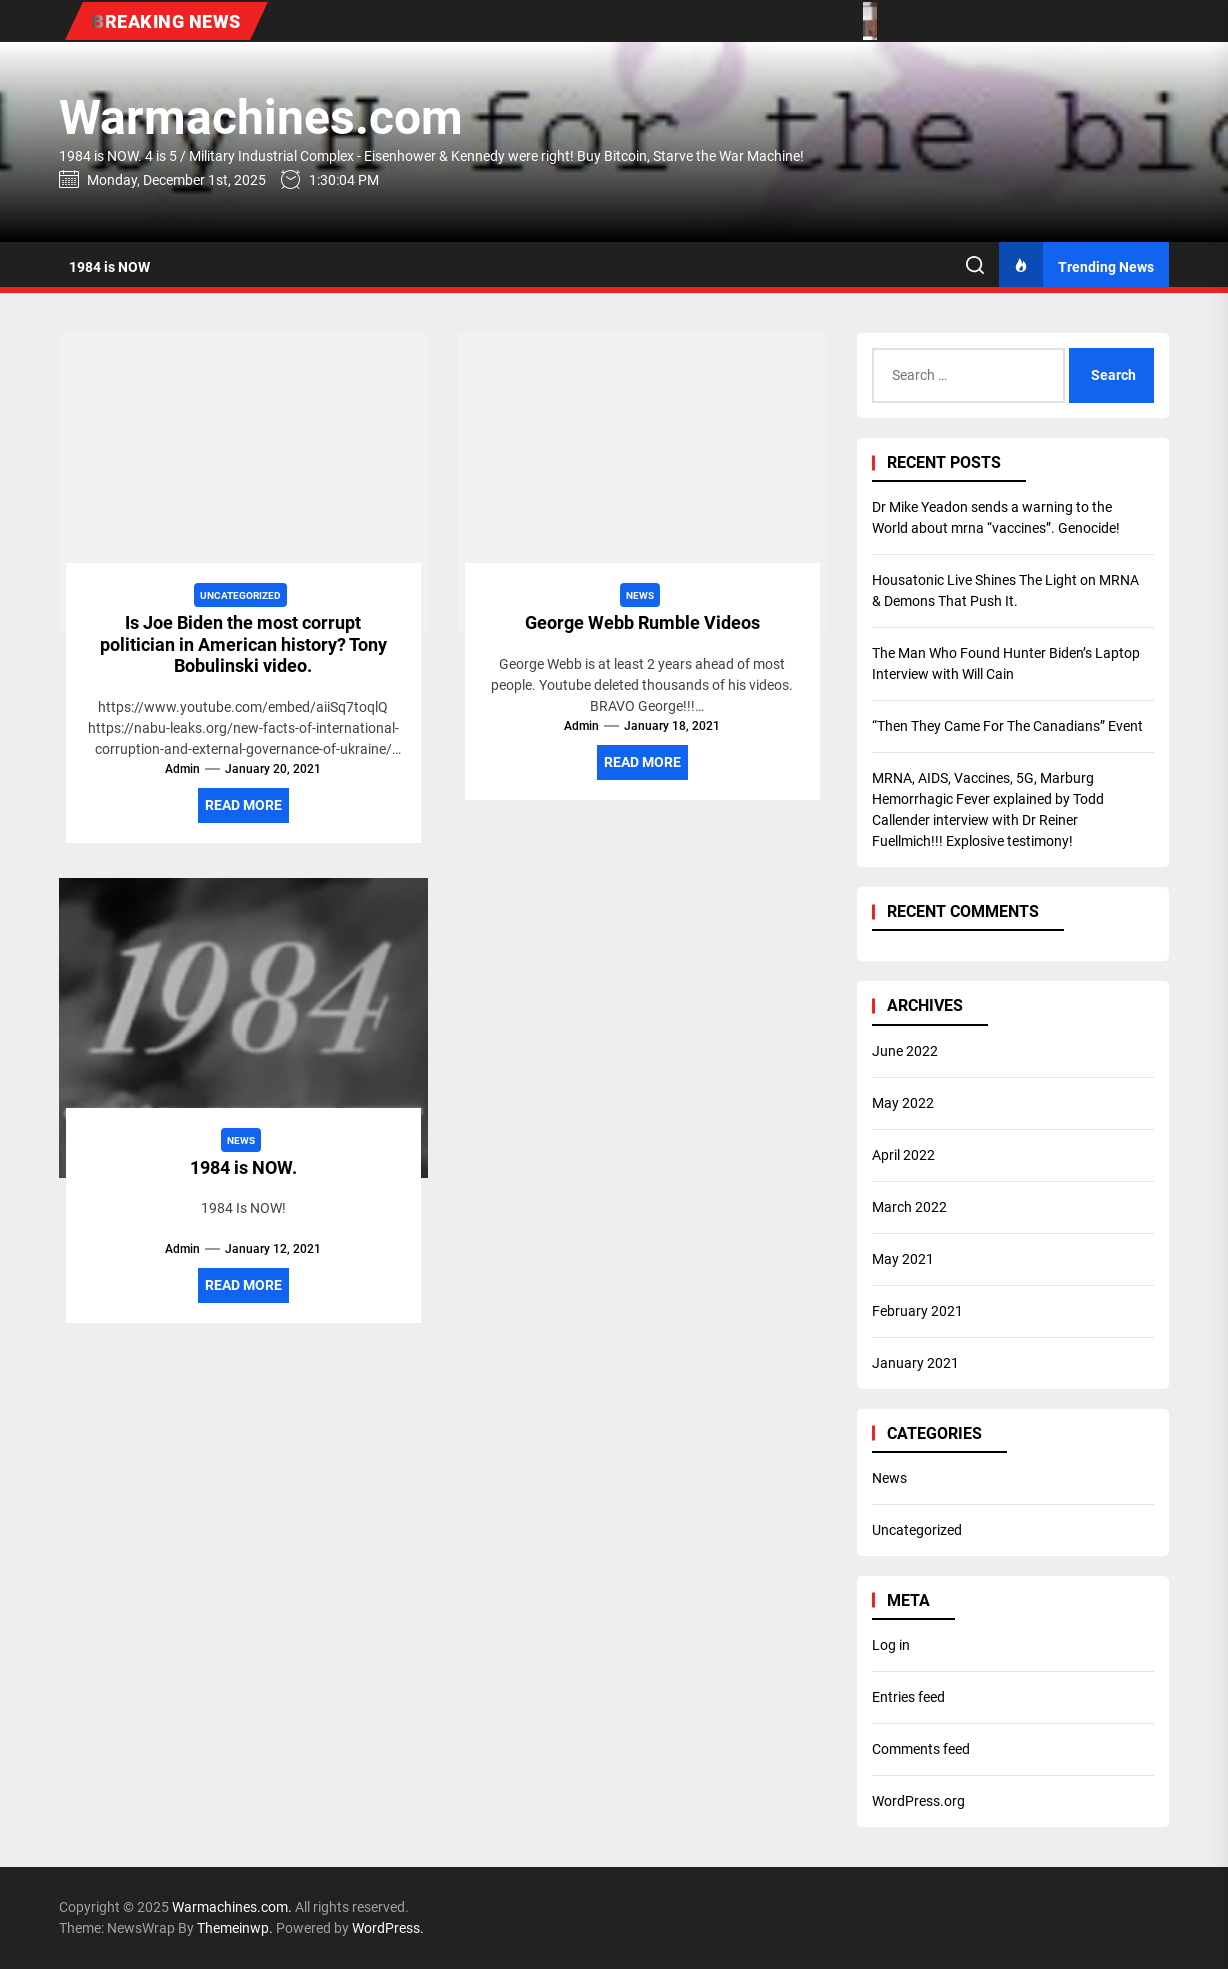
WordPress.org (918, 1801)
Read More (243, 805)
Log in (891, 1645)
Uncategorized (917, 1530)
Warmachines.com (261, 117)
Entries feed (908, 1697)
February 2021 (917, 1311)
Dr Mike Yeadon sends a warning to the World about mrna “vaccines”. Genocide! (996, 517)
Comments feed (921, 1749)
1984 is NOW (109, 267)
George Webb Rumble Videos (642, 622)
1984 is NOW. (243, 1167)
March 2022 (909, 1207)
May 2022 (903, 1103)
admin (182, 769)
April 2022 (903, 1155)
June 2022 (905, 1051)
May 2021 (903, 1259)
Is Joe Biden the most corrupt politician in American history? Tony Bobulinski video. (243, 644)
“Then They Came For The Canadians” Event (1007, 726)
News (889, 1478)
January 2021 (915, 1363)
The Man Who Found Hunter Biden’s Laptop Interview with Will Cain (1006, 663)
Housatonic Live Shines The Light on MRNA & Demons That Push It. (1005, 590)
